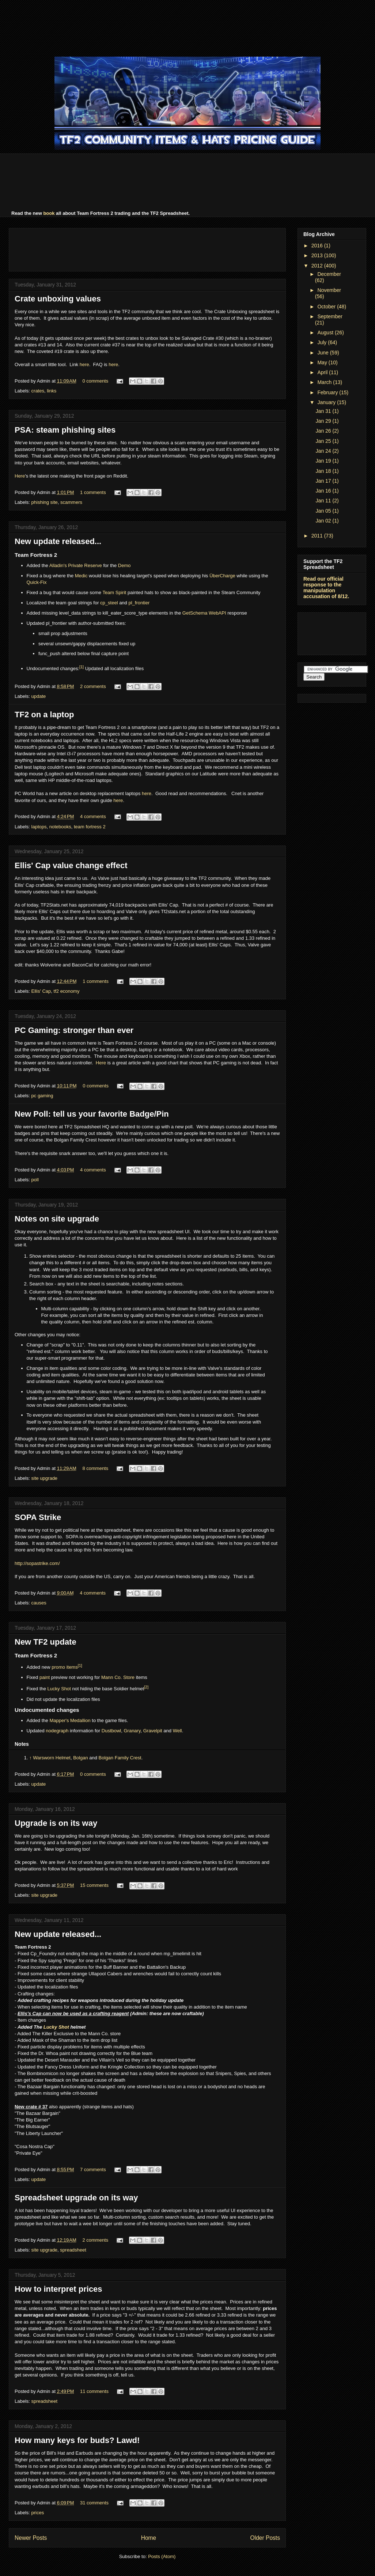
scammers (71, 502)
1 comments (93, 492)
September (329, 316)
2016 (317, 245)
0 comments (95, 381)
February (328, 392)
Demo (124, 565)
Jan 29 (324, 421)
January (327, 402)
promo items (65, 1667)
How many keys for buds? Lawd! (77, 2440)
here (84, 364)
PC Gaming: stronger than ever (74, 1030)
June (323, 353)
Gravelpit (152, 1730)
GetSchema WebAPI (204, 613)
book (48, 213)
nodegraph (57, 1730)
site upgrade (44, 1478)
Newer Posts (31, 2538)
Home (148, 2538)
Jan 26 (324, 431)
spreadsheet (73, 2250)
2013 (317, 255)
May (322, 362)
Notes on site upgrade (57, 1218)
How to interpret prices (58, 2289)
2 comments (93, 686)
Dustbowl (111, 1730)
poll (35, 1179)
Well (177, 1730)
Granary (132, 1730)
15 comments (94, 1885)
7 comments (93, 2169)
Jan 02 (324, 521)
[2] (146, 1687)
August (325, 332)
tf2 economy (67, 991)
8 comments (95, 1468)
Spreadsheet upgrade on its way (76, 2197)
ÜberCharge (222, 575)
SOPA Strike (38, 1517)
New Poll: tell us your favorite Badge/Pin (92, 1113)
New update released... (58, 541)
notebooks (60, 826)
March (325, 382)
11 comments (94, 2391)
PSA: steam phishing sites (65, 429)
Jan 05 (324, 511)
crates (37, 391)
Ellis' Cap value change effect (71, 865)
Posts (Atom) (161, 2556)
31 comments (94, 2502)
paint (44, 1677)
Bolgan (80, 1757)
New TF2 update (45, 1641)
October (327, 306)
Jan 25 (324, 441)
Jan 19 (324, 461)
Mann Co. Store (118, 1677)
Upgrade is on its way (56, 1823)
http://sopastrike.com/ (37, 1563)
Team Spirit (114, 592)
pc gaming (42, 1095)
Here (20, 476)
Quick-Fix (37, 582)
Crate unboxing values (58, 298)
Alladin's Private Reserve (75, 565)
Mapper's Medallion (69, 1720)
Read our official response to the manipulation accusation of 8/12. (326, 587)
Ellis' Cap (41, 991)
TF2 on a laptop (44, 714)
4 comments (93, 816)
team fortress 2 (90, 826)
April (323, 372)
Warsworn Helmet (52, 1757)
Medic (81, 575)
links (51, 391)
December (329, 274)
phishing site (44, 502)
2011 (317, 536)
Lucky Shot (59, 1689)
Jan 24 (324, 451)
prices (37, 2512)
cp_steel (109, 602)
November (329, 290)
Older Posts (265, 2538)
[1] (81, 667)
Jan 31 (324, 411)
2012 (317, 266)
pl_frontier (138, 602)
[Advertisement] (187, 27)
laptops (39, 826)
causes (38, 1603)
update (38, 696)
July (322, 342)
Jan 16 (324, 491)
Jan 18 (324, 471)
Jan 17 (324, 481)
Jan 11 (324, 501)
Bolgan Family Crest (120, 1757)
